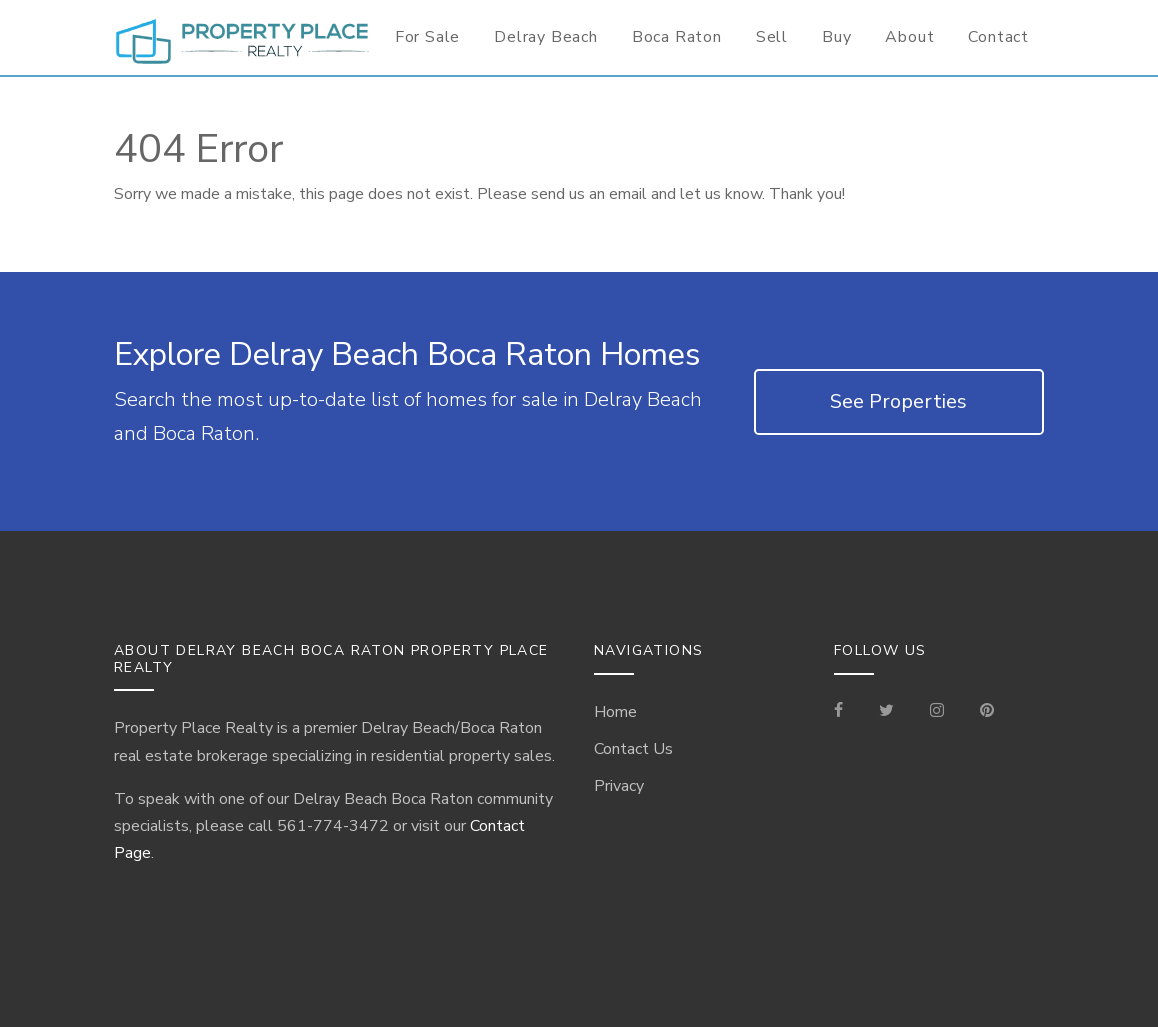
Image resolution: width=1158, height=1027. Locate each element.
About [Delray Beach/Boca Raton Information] (909, 37)
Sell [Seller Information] (772, 37)
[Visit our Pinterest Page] (987, 712)
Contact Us (633, 749)
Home (615, 712)
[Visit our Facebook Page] (846, 712)
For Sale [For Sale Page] (427, 37)
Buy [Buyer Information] (836, 37)
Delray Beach (546, 37)
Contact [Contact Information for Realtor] (998, 37)
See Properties (898, 401)
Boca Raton (677, 37)
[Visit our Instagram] (937, 712)
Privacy (619, 786)
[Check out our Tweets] (886, 712)
